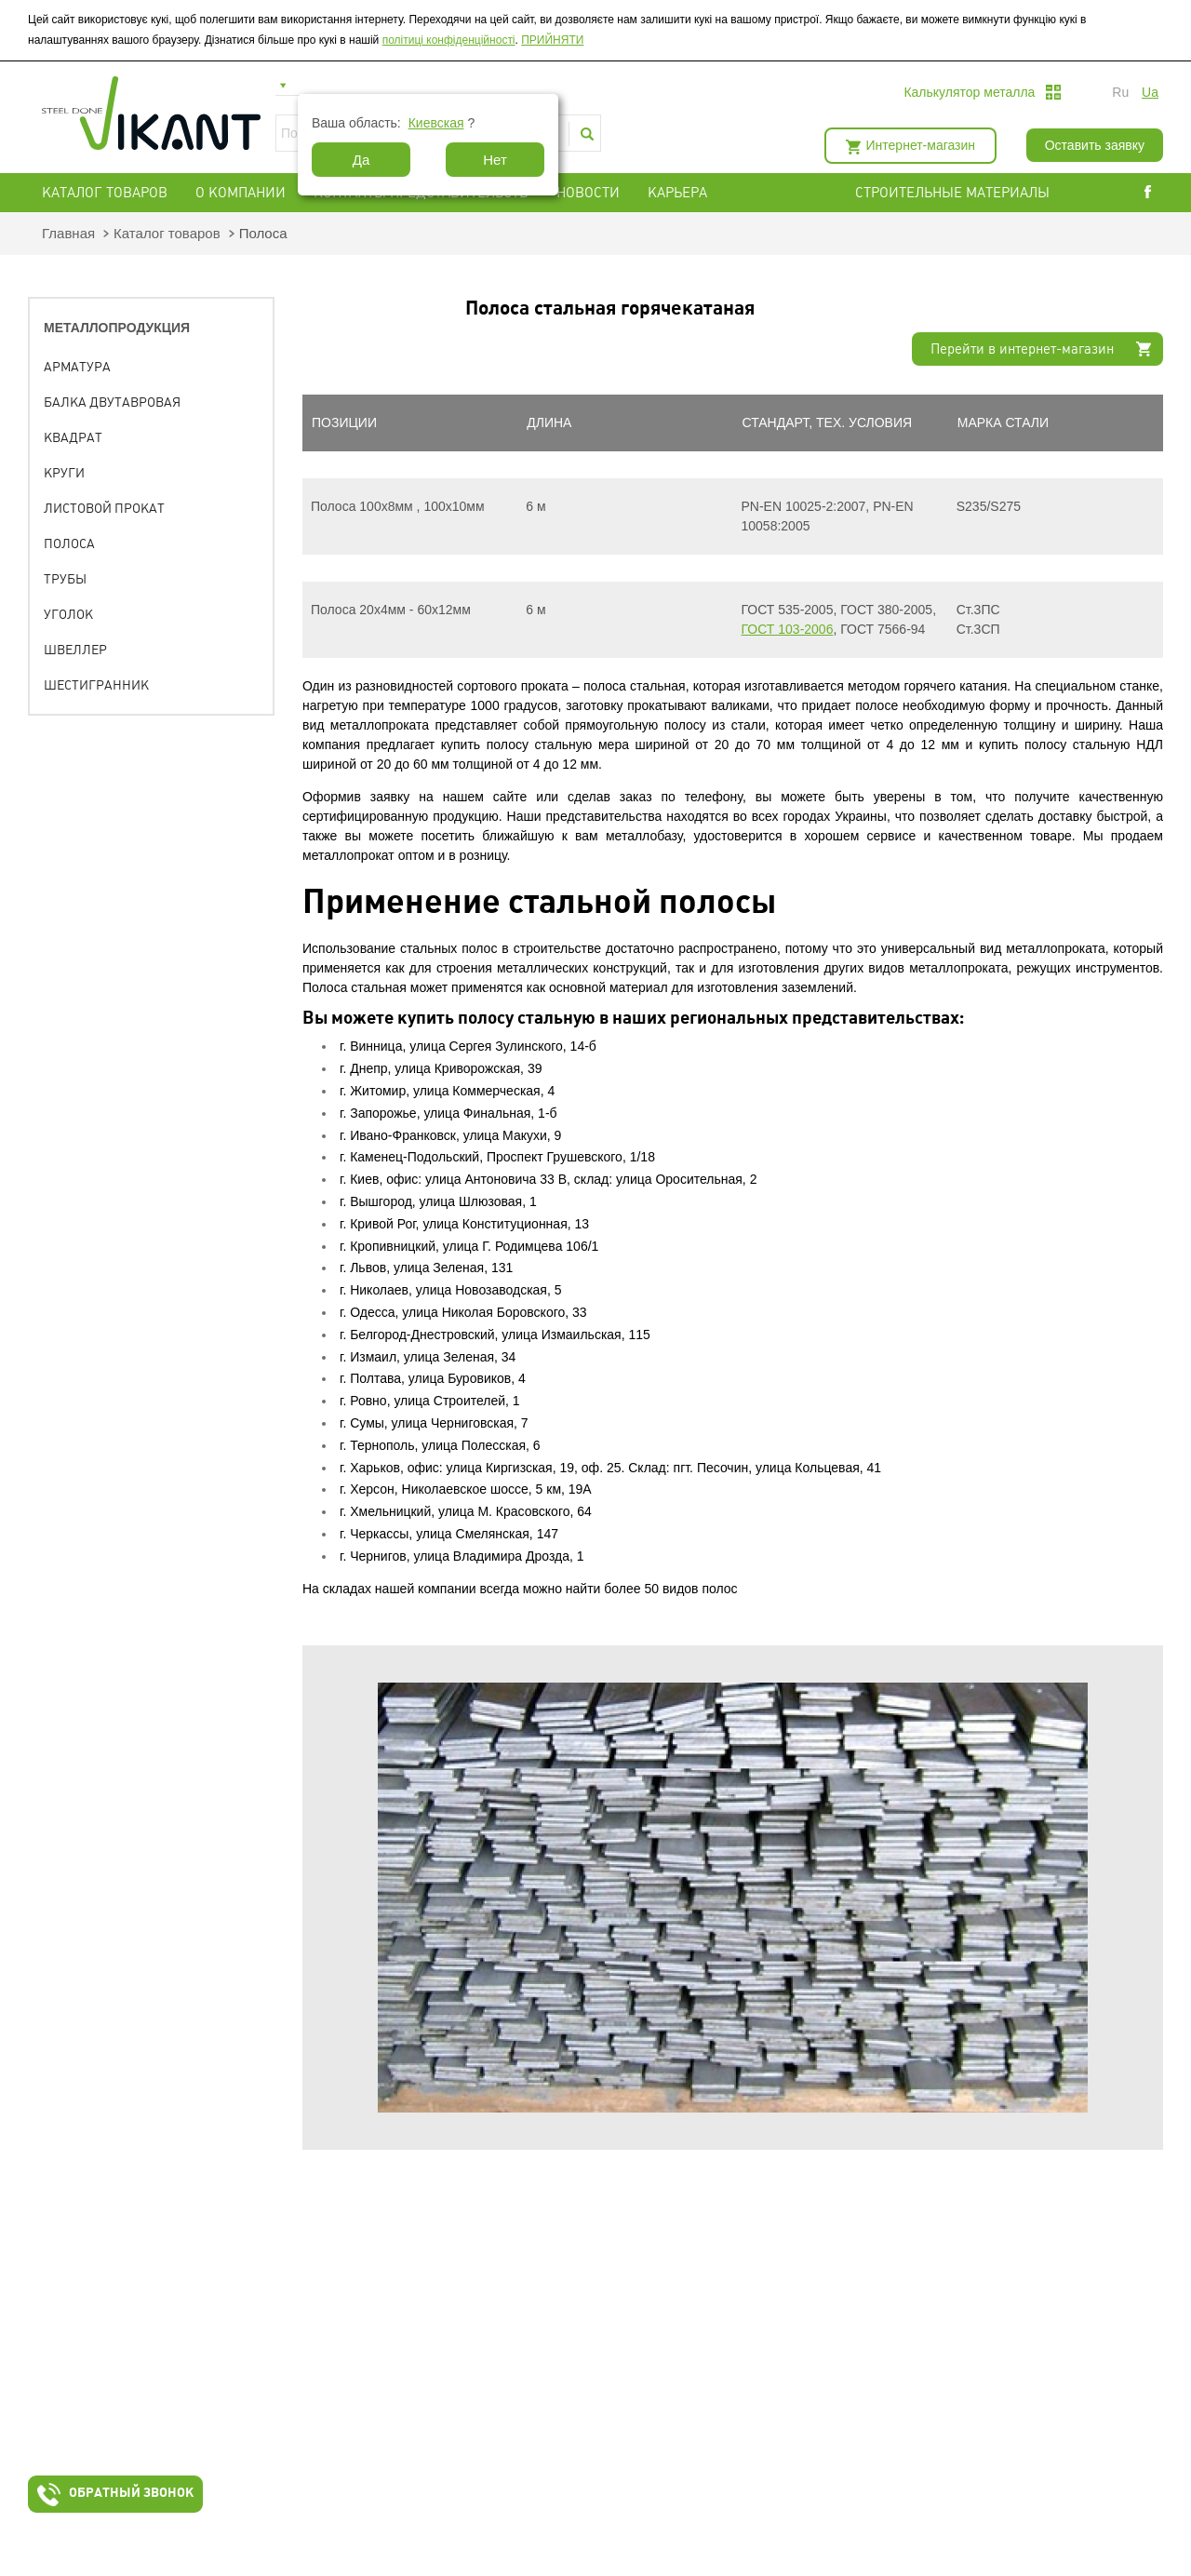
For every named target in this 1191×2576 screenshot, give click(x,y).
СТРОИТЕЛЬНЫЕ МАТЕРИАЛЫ (952, 192)
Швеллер (75, 649)
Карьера (677, 192)
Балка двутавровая (112, 402)
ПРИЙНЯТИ (552, 40)
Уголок (68, 614)
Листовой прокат (104, 508)
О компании (240, 192)
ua (1150, 92)
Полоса (69, 543)
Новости (588, 192)
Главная (68, 233)
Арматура (77, 366)
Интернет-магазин (921, 145)
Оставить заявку (1094, 145)
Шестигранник (96, 684)
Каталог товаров (104, 192)
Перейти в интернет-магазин (1022, 349)
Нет (495, 160)
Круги (64, 472)
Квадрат (73, 437)
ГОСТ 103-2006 (788, 629)
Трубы (65, 578)
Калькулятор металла (969, 92)
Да (361, 160)
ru (1120, 92)
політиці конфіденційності (448, 40)
